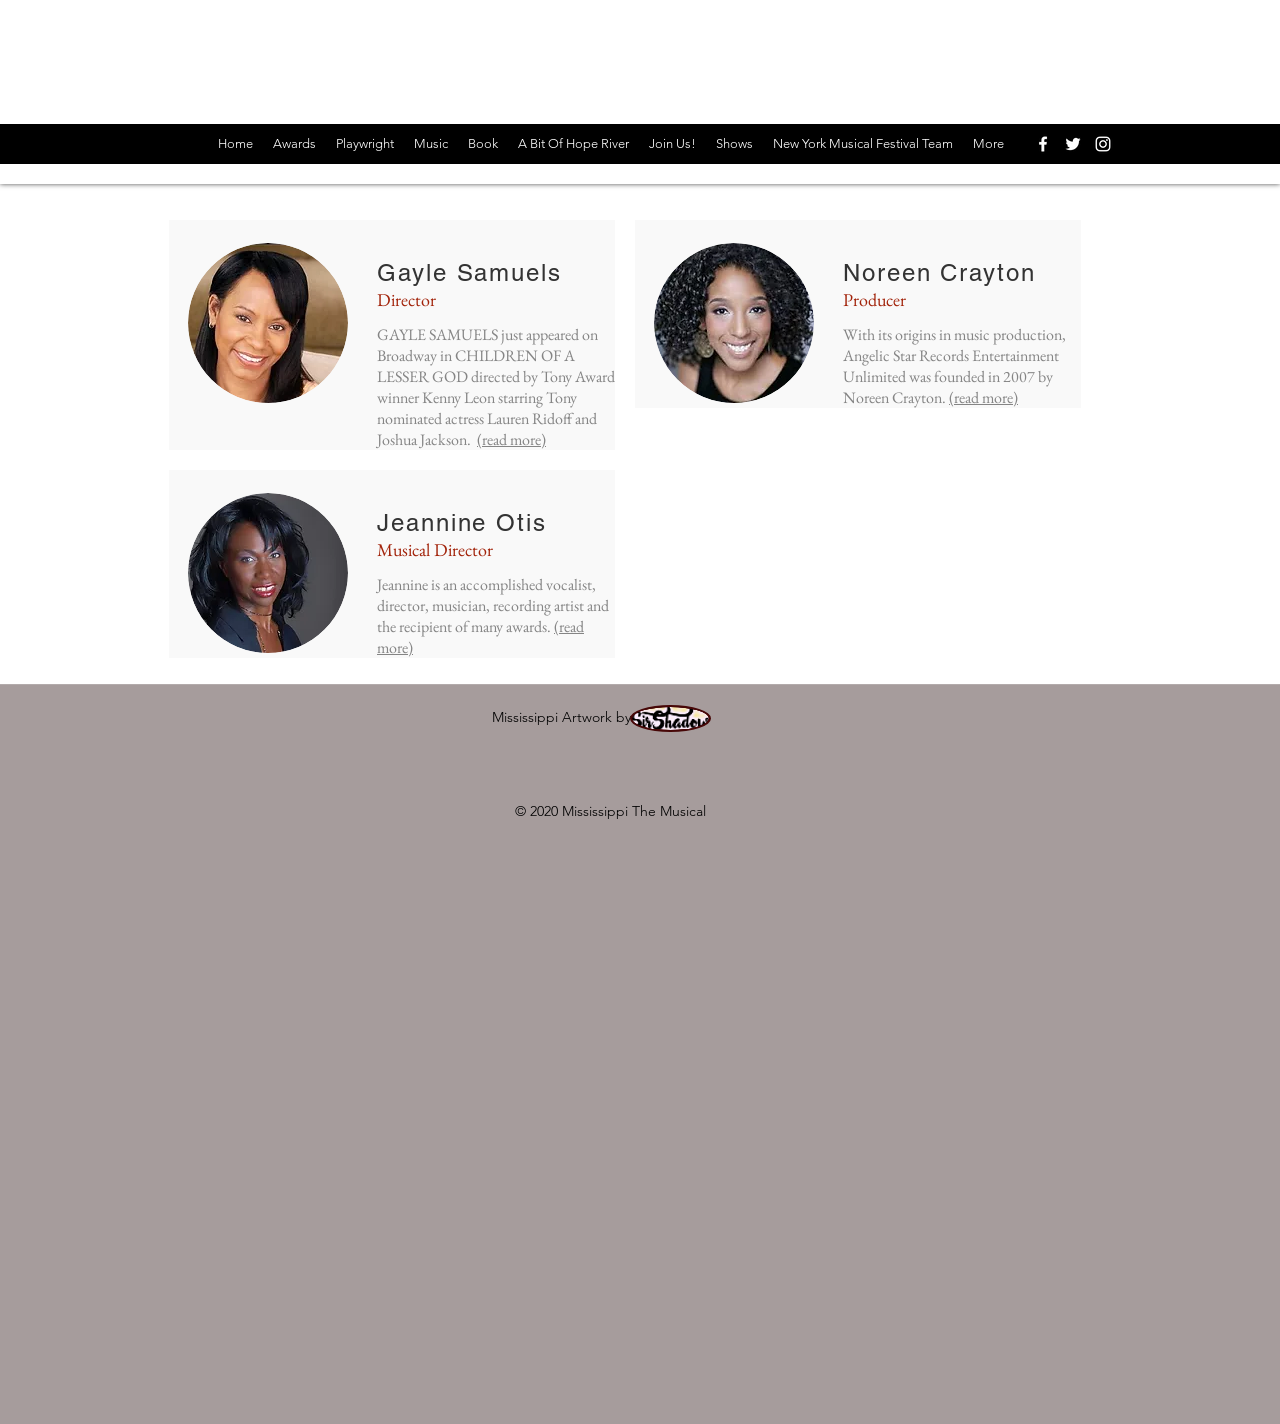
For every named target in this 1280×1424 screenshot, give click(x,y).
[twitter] (1073, 144)
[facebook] (1043, 144)
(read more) (511, 439)
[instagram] (1103, 144)
